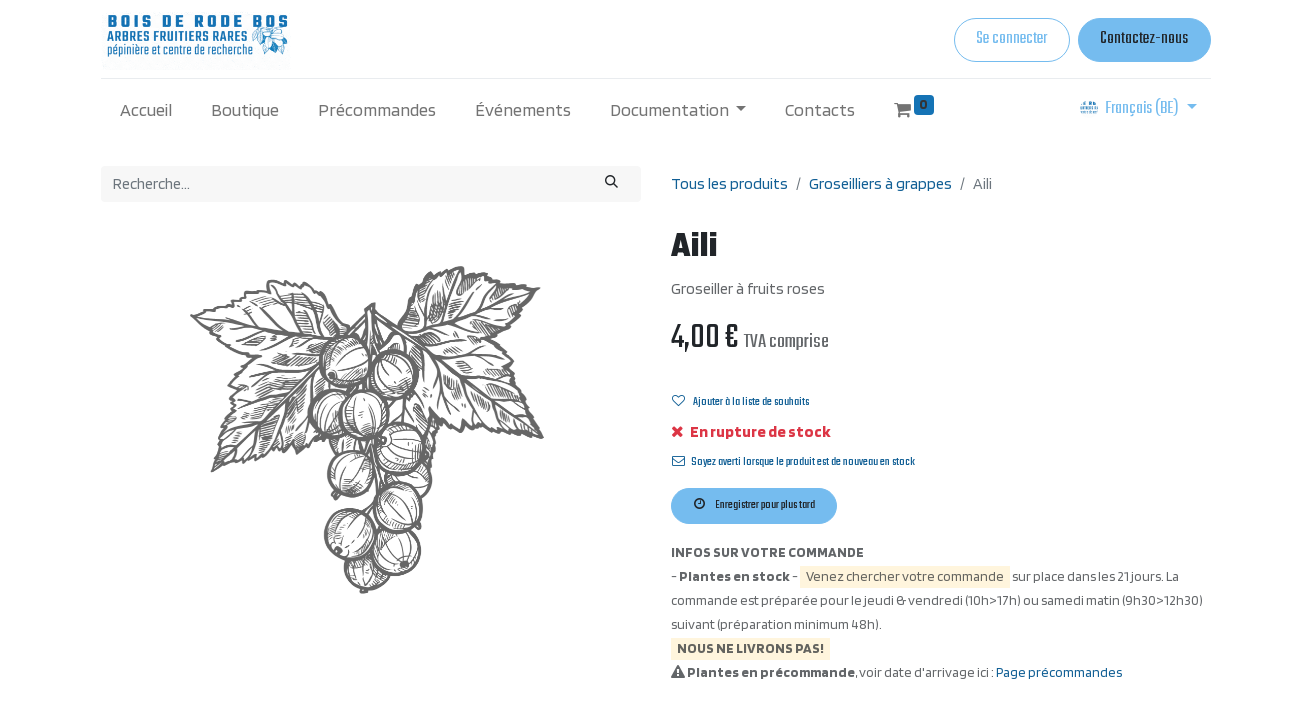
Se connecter (1011, 39)
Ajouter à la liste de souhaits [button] (740, 402)
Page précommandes (1059, 672)
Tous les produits (729, 183)
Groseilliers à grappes (880, 183)
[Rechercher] (612, 184)
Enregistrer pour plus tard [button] (754, 505)
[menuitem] (146, 109)
